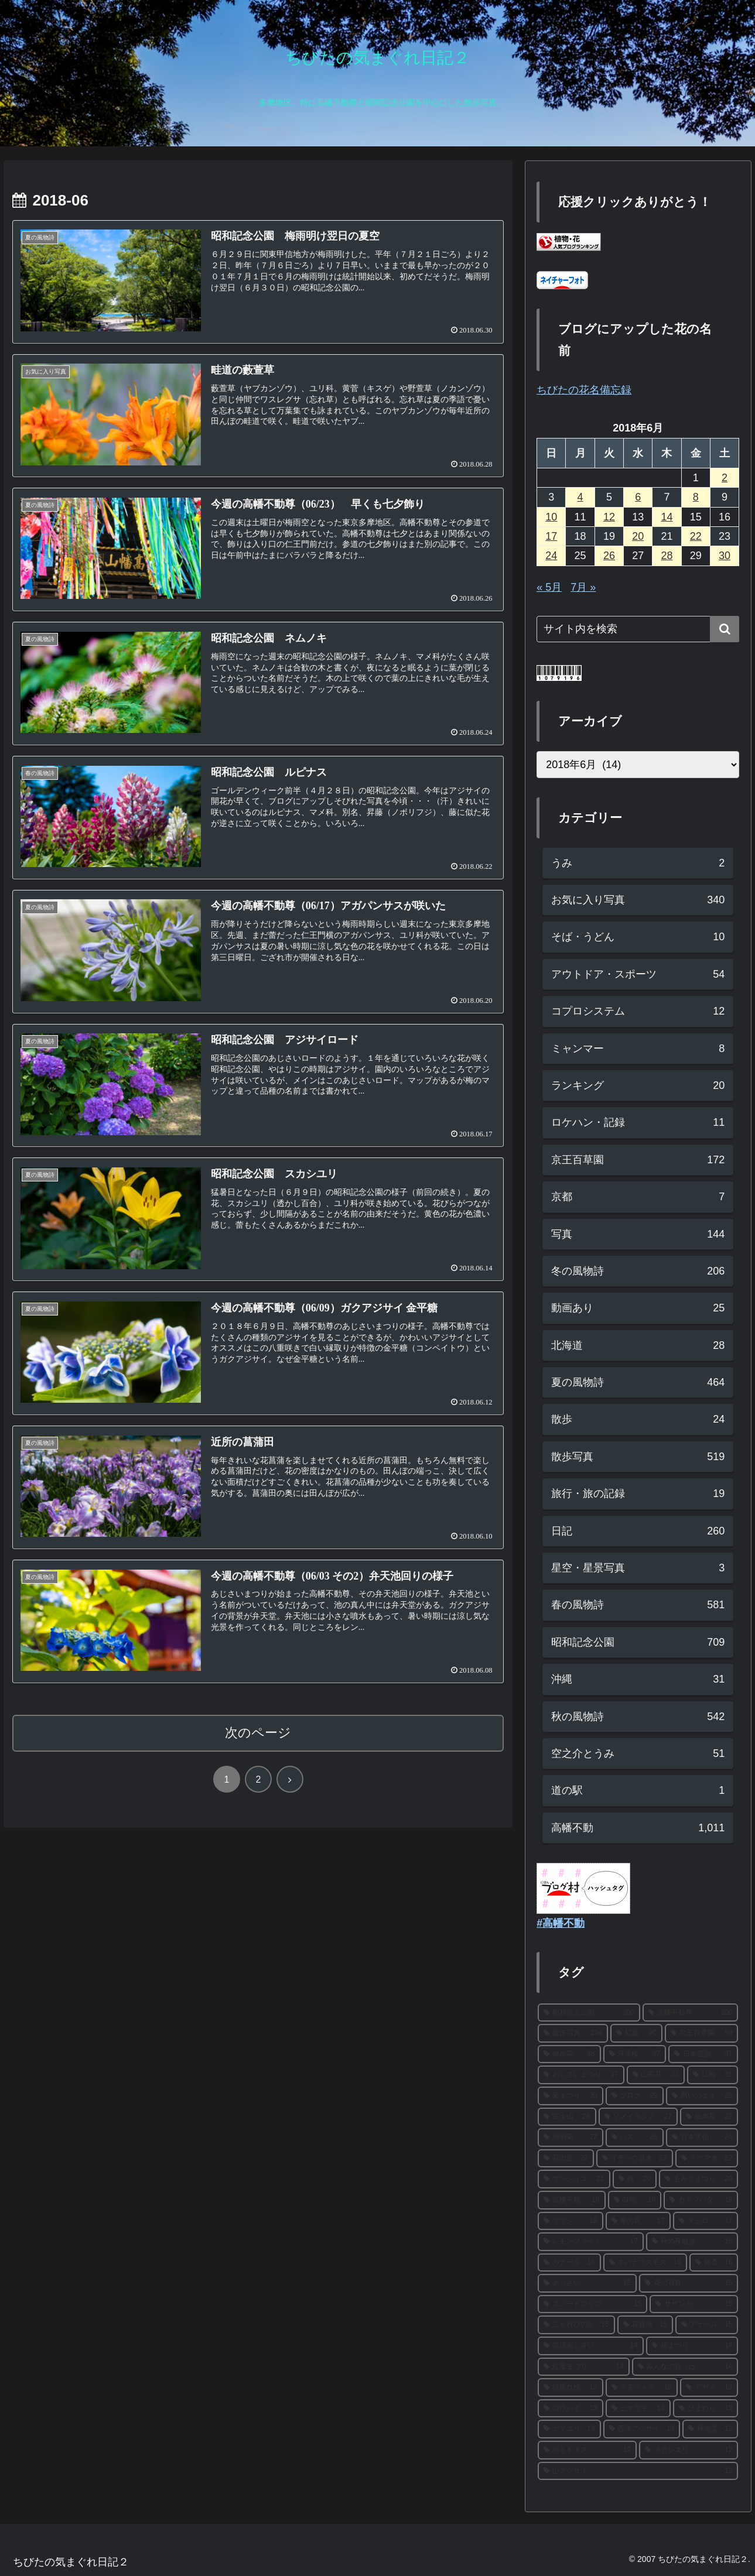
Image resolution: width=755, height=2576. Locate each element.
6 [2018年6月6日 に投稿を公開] (638, 497)
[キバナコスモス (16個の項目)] (645, 2262)
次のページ (258, 1732)
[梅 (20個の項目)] (635, 2179)
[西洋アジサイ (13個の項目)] (641, 2429)
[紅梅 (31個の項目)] (712, 2074)
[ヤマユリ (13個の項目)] (569, 2429)
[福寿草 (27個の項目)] (709, 2117)
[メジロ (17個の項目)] (705, 2221)
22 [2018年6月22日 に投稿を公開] (696, 536)
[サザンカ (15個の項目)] (694, 2304)
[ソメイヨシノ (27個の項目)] (638, 2117)
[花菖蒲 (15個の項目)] (645, 2324)
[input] (638, 629)
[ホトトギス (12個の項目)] (587, 2450)
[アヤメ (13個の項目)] (709, 2387)
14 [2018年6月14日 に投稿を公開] (666, 517)
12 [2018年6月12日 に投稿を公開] (609, 517)
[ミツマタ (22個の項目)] (706, 2158)
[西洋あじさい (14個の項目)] (591, 2346)
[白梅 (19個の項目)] (634, 2200)
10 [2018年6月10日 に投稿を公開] (551, 517)
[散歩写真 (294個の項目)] (573, 2033)
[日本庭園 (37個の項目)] (703, 2054)
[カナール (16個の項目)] (569, 2262)
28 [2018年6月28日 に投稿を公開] (666, 555)
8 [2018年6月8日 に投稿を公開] (696, 497)
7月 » (583, 587)
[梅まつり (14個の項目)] (692, 2346)
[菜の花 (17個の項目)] (638, 2221)
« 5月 (549, 587)
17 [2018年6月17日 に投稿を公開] (551, 536)
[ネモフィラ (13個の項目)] (642, 2387)
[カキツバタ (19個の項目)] (701, 2200)
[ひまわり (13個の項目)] (705, 2408)
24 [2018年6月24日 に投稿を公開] (551, 555)
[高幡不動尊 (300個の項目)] (690, 2012)
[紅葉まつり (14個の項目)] (584, 2367)
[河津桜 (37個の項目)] (634, 2054)
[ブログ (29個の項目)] (635, 2096)
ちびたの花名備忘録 (584, 390)
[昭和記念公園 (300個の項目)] (589, 2012)
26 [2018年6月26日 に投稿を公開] (609, 555)
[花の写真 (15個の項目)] (688, 2283)
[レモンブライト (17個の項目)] (591, 2241)
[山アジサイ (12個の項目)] (638, 2471)
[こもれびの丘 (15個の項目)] (576, 2324)
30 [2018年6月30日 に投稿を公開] (724, 555)
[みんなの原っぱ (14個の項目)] (685, 2367)
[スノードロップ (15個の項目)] (592, 2304)
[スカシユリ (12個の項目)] (688, 2450)
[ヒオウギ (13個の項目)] (638, 2408)
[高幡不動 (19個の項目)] (571, 2200)
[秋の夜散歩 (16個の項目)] (692, 2241)
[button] (724, 629)
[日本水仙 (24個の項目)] (702, 2137)
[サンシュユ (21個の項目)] (574, 2179)
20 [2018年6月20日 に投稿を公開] (638, 536)
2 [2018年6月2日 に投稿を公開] (724, 478)
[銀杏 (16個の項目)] (713, 2262)
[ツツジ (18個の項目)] (570, 2221)
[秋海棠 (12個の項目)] (710, 2429)
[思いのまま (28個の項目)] (702, 2096)
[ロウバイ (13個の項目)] (570, 2408)
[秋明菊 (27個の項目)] (570, 2137)
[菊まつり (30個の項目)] (570, 2096)
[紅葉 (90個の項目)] (636, 2033)
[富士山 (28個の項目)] (567, 2117)
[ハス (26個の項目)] (635, 2137)
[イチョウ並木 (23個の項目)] (634, 2158)
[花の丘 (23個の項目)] (565, 2158)
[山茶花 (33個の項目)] (656, 2074)
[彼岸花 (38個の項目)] (569, 2054)
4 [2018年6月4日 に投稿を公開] (580, 497)
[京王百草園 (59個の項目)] (701, 2033)
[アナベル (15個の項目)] (706, 2324)
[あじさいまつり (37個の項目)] (581, 2074)
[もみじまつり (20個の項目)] (698, 2179)
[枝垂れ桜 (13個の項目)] (570, 2387)
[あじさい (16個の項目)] (587, 2283)
